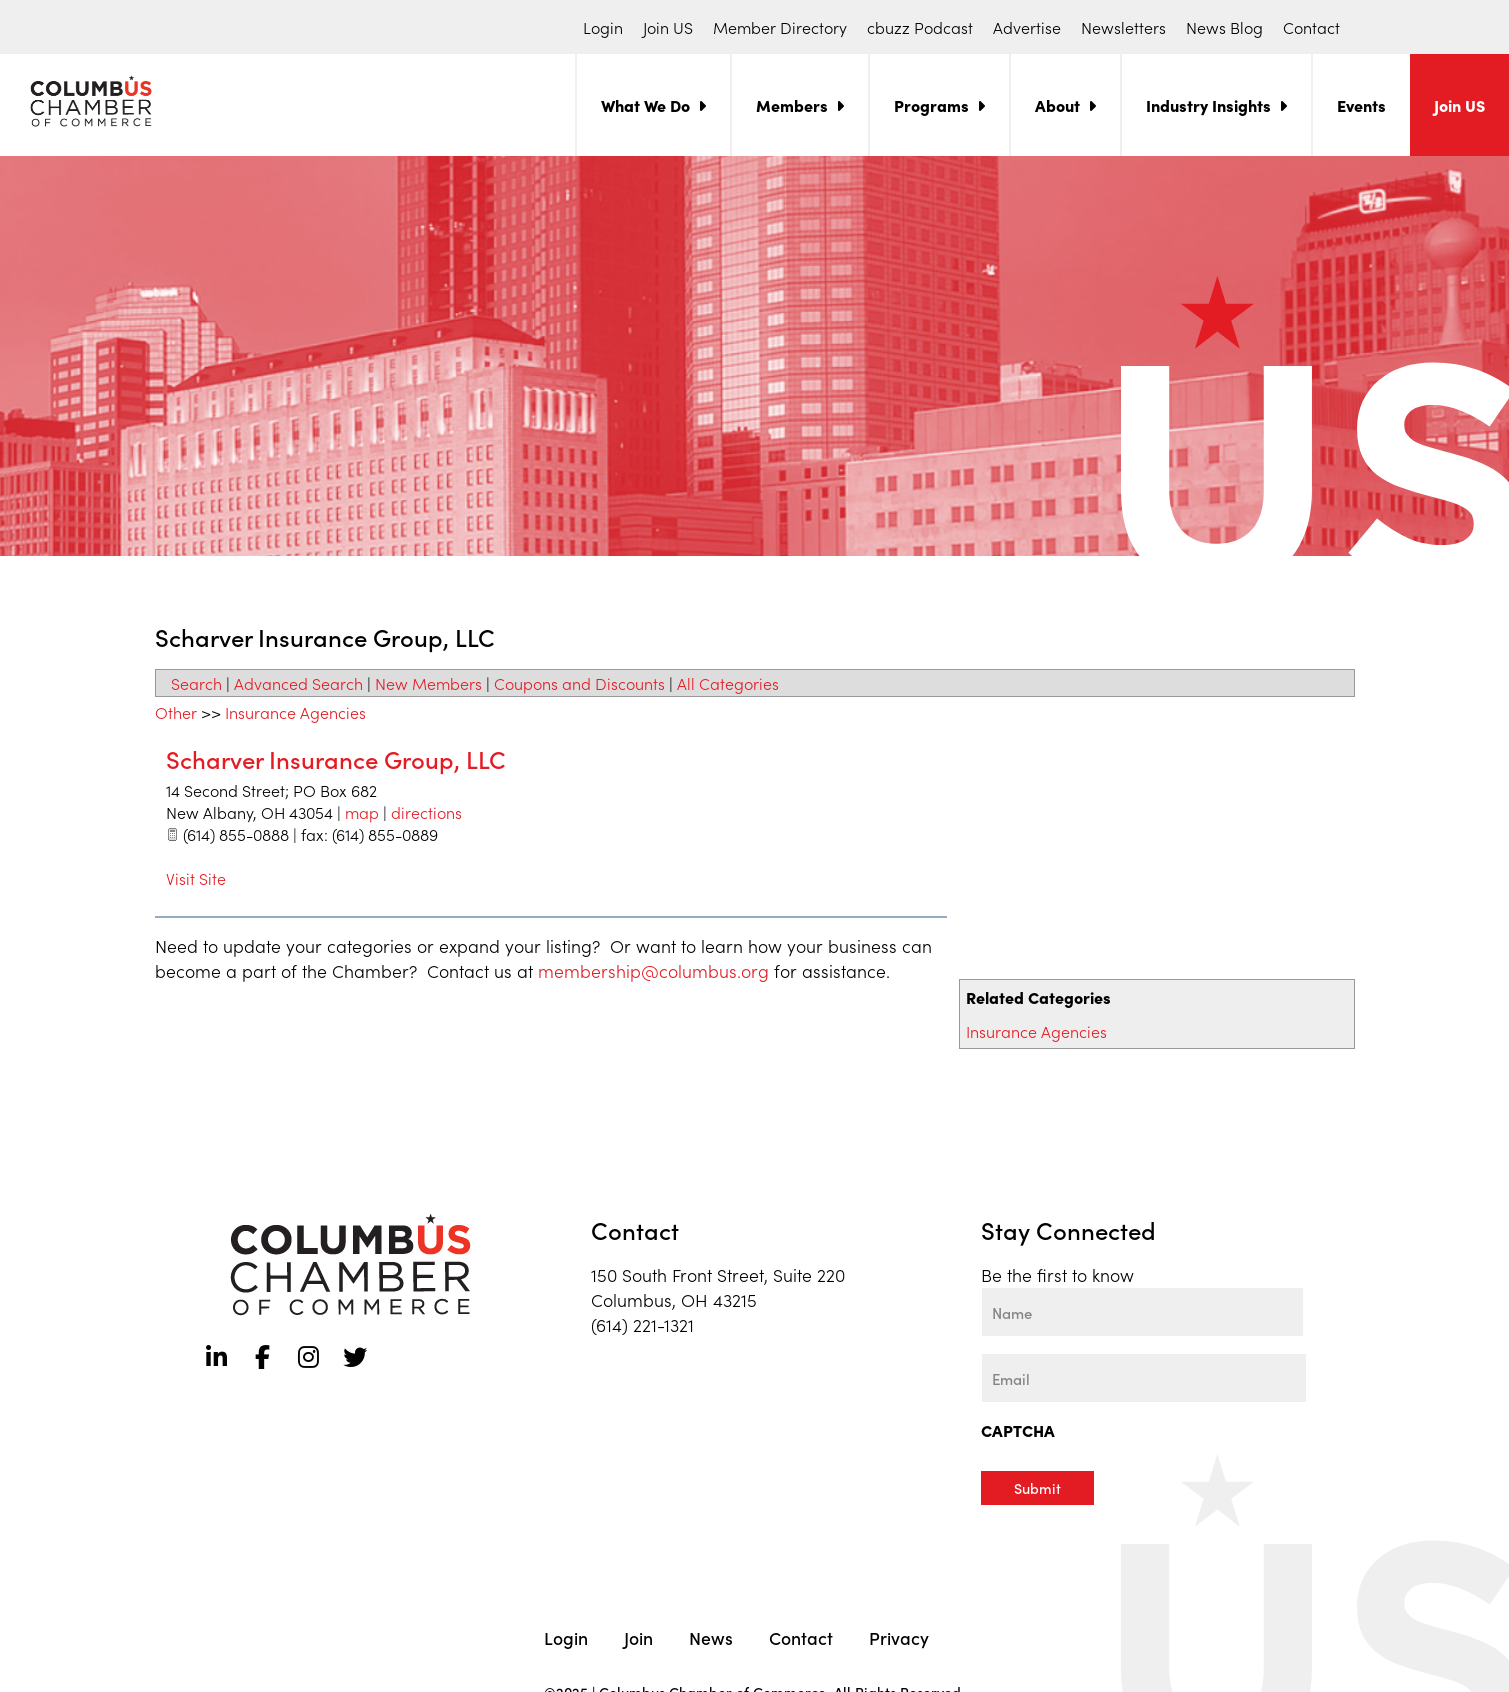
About (1057, 105)
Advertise (1027, 27)
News (711, 1635)
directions (426, 812)
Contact (1311, 27)
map (362, 812)
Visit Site (196, 878)
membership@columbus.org (653, 970)
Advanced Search (298, 683)
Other (176, 712)
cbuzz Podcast (920, 27)
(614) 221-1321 (642, 1324)
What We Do (645, 105)
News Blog (1224, 27)
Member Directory (780, 27)
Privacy (899, 1635)
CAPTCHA (1018, 1430)
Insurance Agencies (1036, 1031)
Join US (668, 27)
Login (603, 27)
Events (1361, 105)
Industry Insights (1208, 105)
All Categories (728, 683)
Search (196, 683)
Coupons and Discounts (579, 683)
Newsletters (1123, 27)
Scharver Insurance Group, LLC (336, 758)
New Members (428, 683)
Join (638, 1635)
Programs (931, 105)
